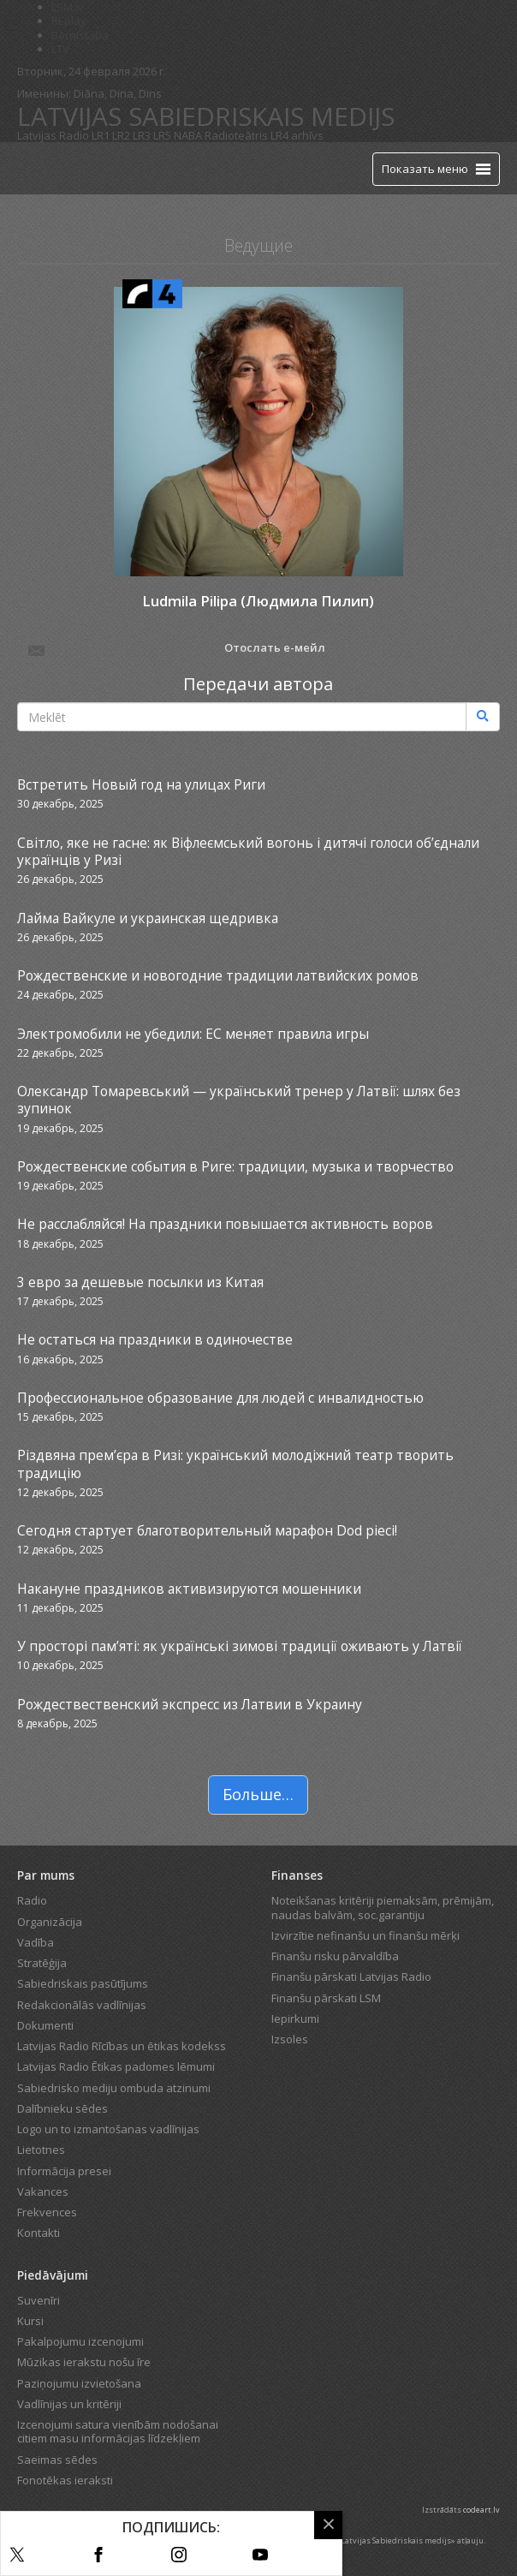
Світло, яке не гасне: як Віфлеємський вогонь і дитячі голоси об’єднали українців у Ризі (248, 851)
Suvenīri (38, 2300)
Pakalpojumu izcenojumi (80, 2341)
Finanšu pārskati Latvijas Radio (351, 1976)
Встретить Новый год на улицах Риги (141, 784)
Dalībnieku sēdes (62, 2108)
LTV (60, 49)
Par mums (45, 1875)
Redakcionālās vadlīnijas (81, 2004)
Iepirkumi (295, 2018)
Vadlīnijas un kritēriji (69, 2404)
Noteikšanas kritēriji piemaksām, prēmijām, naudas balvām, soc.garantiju (382, 1907)
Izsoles (289, 2039)
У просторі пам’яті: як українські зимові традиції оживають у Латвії (239, 1646)
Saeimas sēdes (57, 2459)
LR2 (121, 135)
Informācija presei (64, 2171)
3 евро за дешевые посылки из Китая (140, 1282)
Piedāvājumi (52, 2275)
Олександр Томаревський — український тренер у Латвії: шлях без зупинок (239, 1100)
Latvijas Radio (53, 135)
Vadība (35, 1942)
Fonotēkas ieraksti (65, 2480)
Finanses (297, 1875)
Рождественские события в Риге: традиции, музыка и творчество (235, 1166)
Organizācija (49, 1921)
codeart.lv (481, 2509)
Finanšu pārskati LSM (326, 1998)
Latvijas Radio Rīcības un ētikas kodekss (121, 2046)
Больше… (258, 1794)
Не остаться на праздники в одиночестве (155, 1339)
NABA (188, 135)
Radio (32, 1900)
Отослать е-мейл (175, 649)
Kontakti (38, 2232)
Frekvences (47, 2212)
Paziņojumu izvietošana (79, 2383)
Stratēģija (42, 1963)
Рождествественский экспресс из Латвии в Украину (189, 1704)
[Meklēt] (483, 716)
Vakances (42, 2191)
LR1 (101, 135)
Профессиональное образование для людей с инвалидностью (220, 1397)
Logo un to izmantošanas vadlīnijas (108, 2129)
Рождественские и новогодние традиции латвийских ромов (218, 975)
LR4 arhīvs (297, 135)
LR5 (162, 135)
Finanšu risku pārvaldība (335, 1956)
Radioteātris (236, 135)
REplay (68, 20)
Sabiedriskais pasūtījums (82, 1983)
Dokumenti (45, 2025)
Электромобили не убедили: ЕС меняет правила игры (193, 1033)
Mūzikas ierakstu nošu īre (84, 2362)
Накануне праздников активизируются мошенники (189, 1588)
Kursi (30, 2321)
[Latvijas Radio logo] (47, 168)
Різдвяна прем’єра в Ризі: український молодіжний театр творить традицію (235, 1464)
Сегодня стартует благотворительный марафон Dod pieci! (207, 1530)
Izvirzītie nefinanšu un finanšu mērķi (365, 1935)
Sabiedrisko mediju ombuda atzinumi (114, 2088)
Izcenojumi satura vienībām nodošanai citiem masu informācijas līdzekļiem (117, 2431)
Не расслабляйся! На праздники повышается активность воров (225, 1223)
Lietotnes (41, 2149)
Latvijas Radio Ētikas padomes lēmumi (116, 2066)
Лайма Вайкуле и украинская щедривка (147, 918)
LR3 (142, 135)
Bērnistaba (80, 35)
